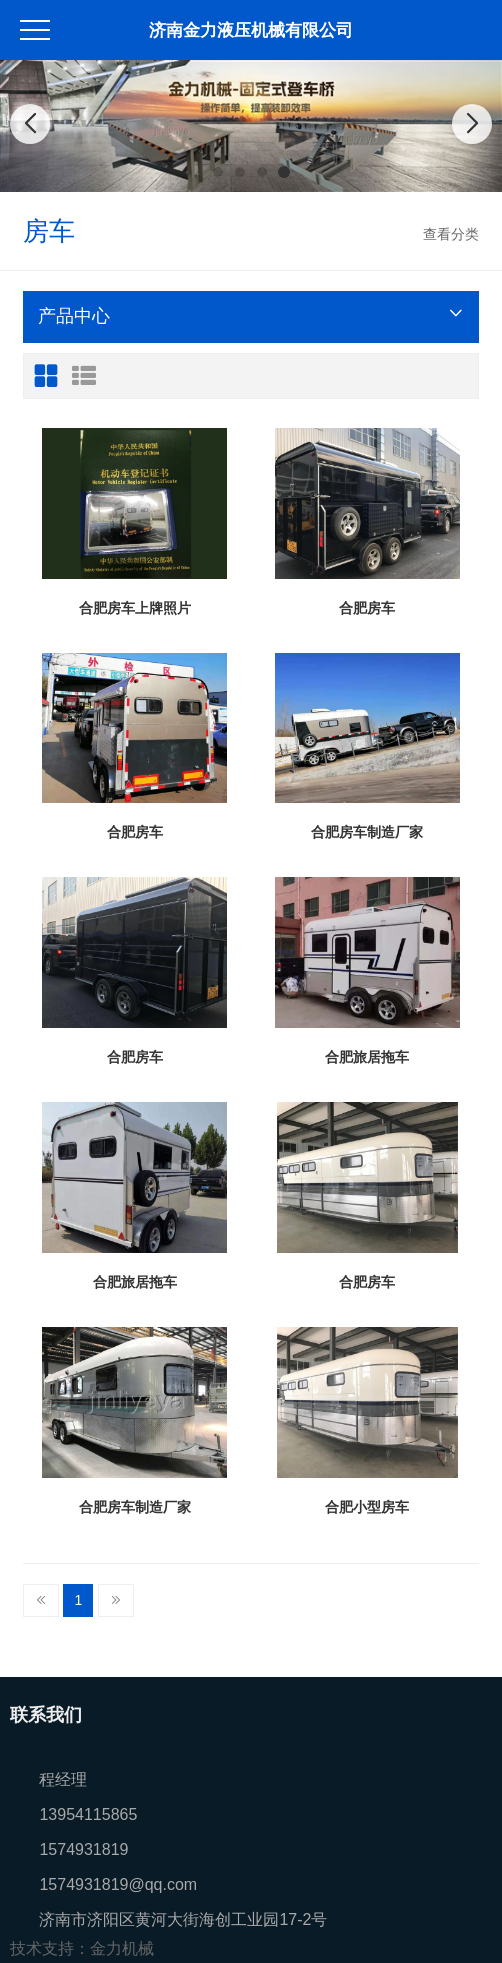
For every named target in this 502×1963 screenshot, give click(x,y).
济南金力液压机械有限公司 (251, 30)
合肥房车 (367, 608)
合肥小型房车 (367, 1507)
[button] (218, 172)
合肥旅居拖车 (367, 1057)
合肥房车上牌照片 (135, 608)
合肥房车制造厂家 (367, 832)
